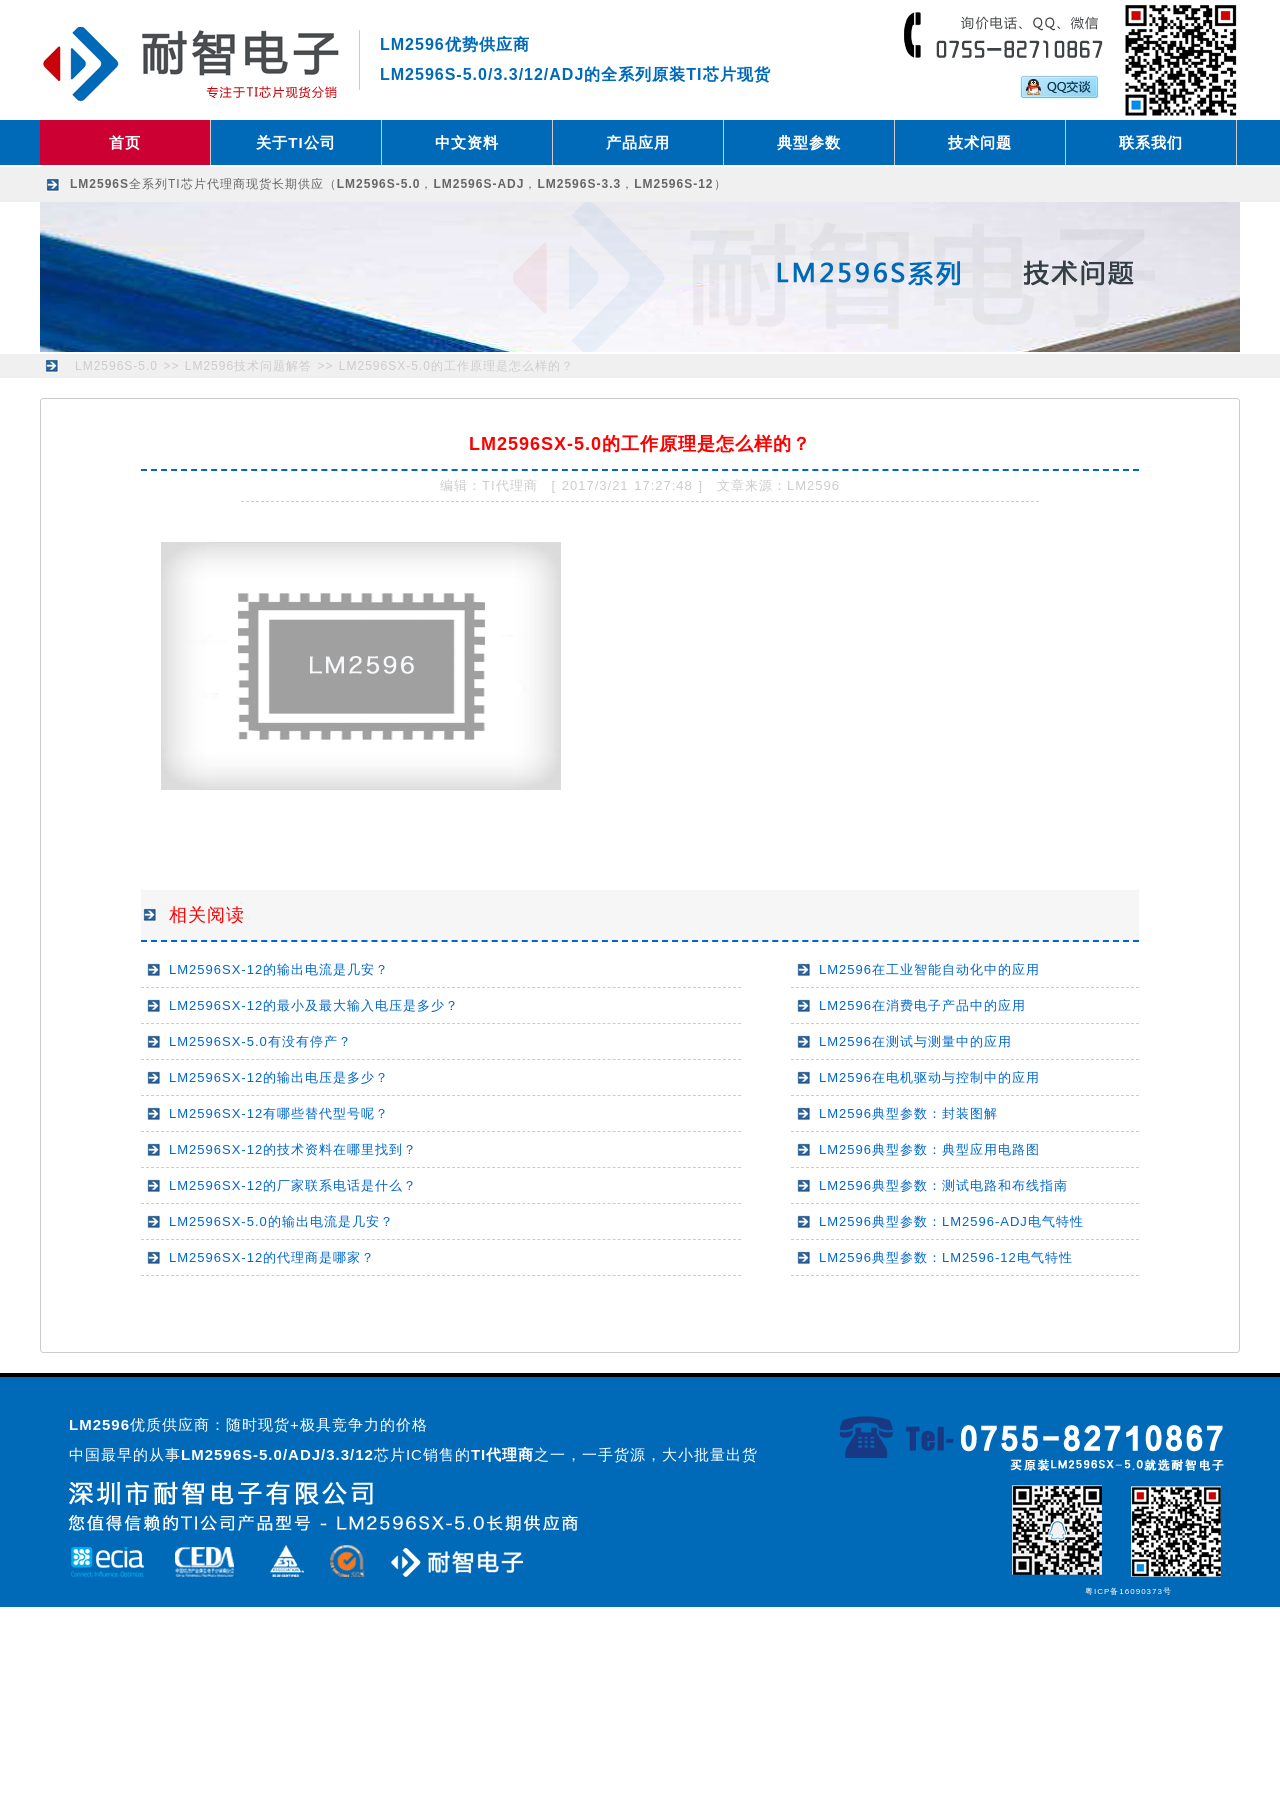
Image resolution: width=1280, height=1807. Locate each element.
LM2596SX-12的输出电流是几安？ (279, 969)
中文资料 (467, 142)
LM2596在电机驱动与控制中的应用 (929, 1077)
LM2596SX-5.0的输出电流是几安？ (281, 1221)
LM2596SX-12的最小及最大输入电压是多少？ (314, 1005)
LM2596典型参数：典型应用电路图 (929, 1149)
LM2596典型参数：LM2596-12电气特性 (946, 1257)
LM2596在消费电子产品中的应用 (922, 1005)
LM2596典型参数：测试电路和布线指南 (943, 1185)
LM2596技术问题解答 (248, 366)
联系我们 (1151, 142)
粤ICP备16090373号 (1128, 1591)
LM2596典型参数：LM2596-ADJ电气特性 (951, 1221)
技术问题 (980, 142)
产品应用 (638, 142)
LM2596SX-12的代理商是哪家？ (272, 1257)
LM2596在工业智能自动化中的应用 (929, 969)
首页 (125, 142)
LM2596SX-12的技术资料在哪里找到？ (293, 1149)
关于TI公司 (295, 142)
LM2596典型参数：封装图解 (908, 1113)
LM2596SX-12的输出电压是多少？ (279, 1077)
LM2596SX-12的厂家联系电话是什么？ (293, 1185)
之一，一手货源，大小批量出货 (614, 1454)
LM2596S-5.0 (116, 366)
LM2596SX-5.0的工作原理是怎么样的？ (456, 366)
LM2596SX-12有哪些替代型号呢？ (279, 1113)
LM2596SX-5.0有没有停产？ (260, 1041)
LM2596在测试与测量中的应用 (915, 1041)
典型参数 (809, 142)
